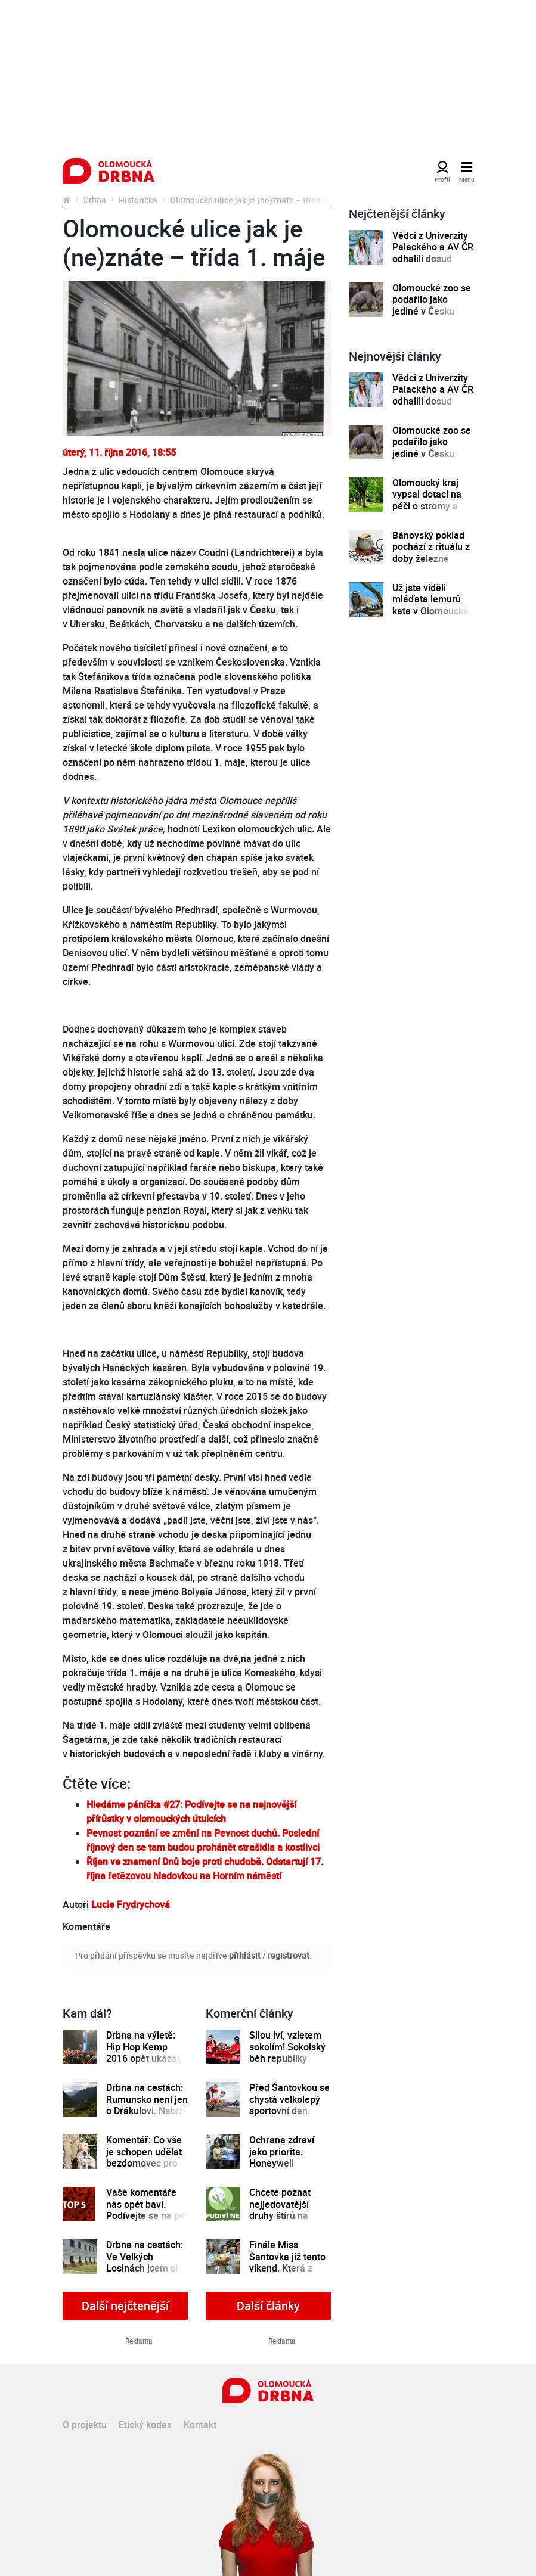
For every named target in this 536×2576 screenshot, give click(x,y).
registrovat (288, 1955)
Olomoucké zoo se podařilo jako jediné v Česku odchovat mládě (431, 305)
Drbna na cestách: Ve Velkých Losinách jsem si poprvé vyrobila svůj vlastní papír (144, 2268)
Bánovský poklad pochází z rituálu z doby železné (431, 547)
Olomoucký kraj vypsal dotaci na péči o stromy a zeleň (426, 500)
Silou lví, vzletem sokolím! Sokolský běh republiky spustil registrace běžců (287, 2058)
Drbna (94, 200)
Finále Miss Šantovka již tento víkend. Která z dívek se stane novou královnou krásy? (287, 2273)
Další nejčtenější (125, 2306)
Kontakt (200, 2424)
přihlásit (245, 1955)
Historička (138, 200)
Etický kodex (145, 2424)
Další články (268, 2306)
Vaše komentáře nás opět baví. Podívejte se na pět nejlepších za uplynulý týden (147, 2216)
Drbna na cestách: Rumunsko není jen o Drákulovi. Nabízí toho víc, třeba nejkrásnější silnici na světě (147, 2116)
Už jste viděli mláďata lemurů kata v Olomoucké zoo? (430, 605)
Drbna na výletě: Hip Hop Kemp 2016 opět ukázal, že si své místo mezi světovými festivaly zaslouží (144, 2064)
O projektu (85, 2424)
